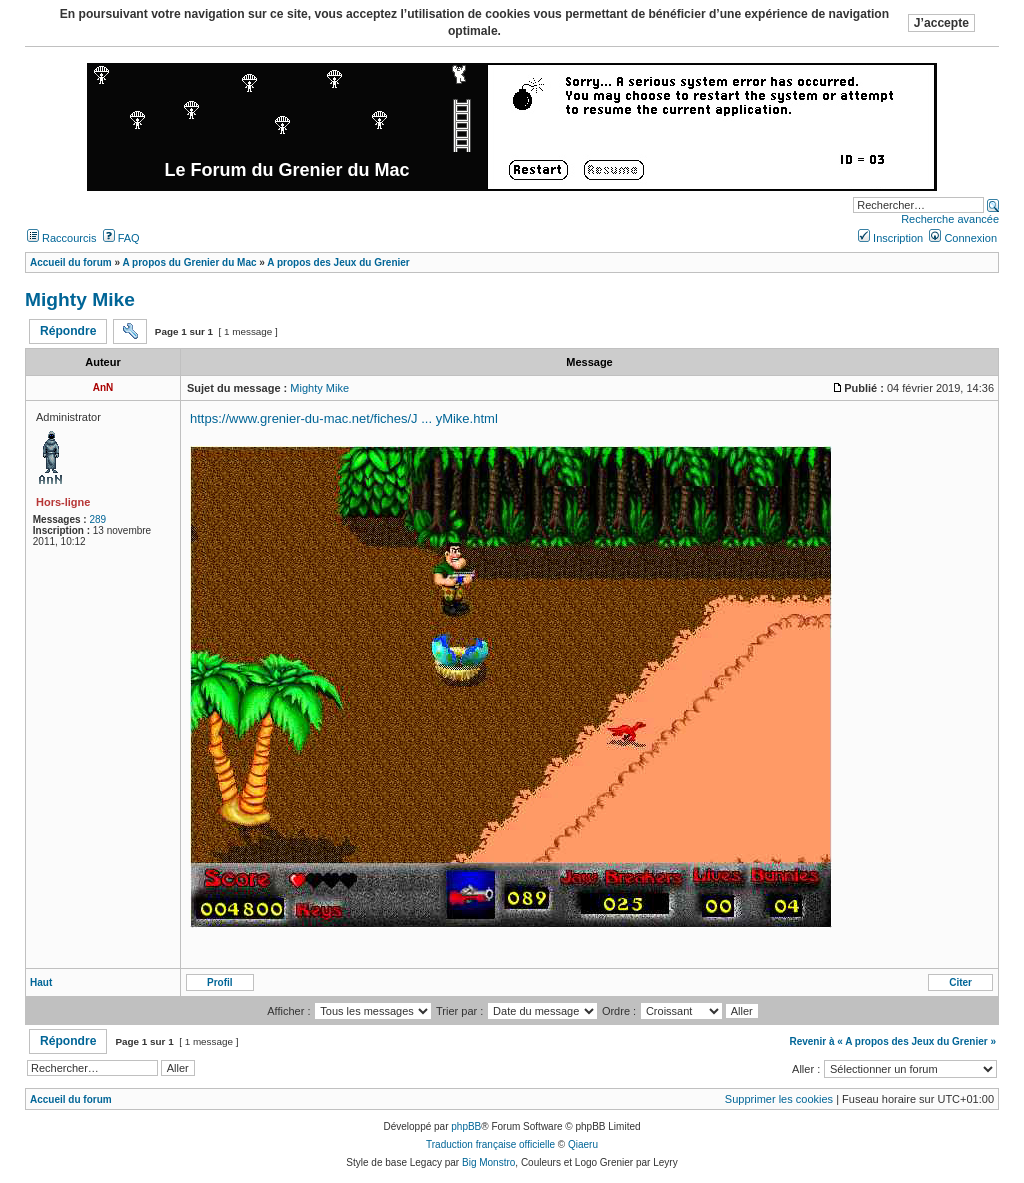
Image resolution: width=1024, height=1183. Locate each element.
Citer (960, 982)
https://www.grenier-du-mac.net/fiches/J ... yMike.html (344, 418)
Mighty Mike (80, 299)
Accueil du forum (71, 1099)
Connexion (963, 238)
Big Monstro (488, 1162)
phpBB (466, 1126)
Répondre (68, 331)
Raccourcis (61, 238)
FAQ (121, 238)
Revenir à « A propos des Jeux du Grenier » (892, 1041)
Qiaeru (583, 1144)
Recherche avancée (950, 219)
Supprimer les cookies (779, 1099)
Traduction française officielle (490, 1144)
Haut (41, 982)
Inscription (890, 238)
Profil (220, 982)
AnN (103, 387)
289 (97, 519)
